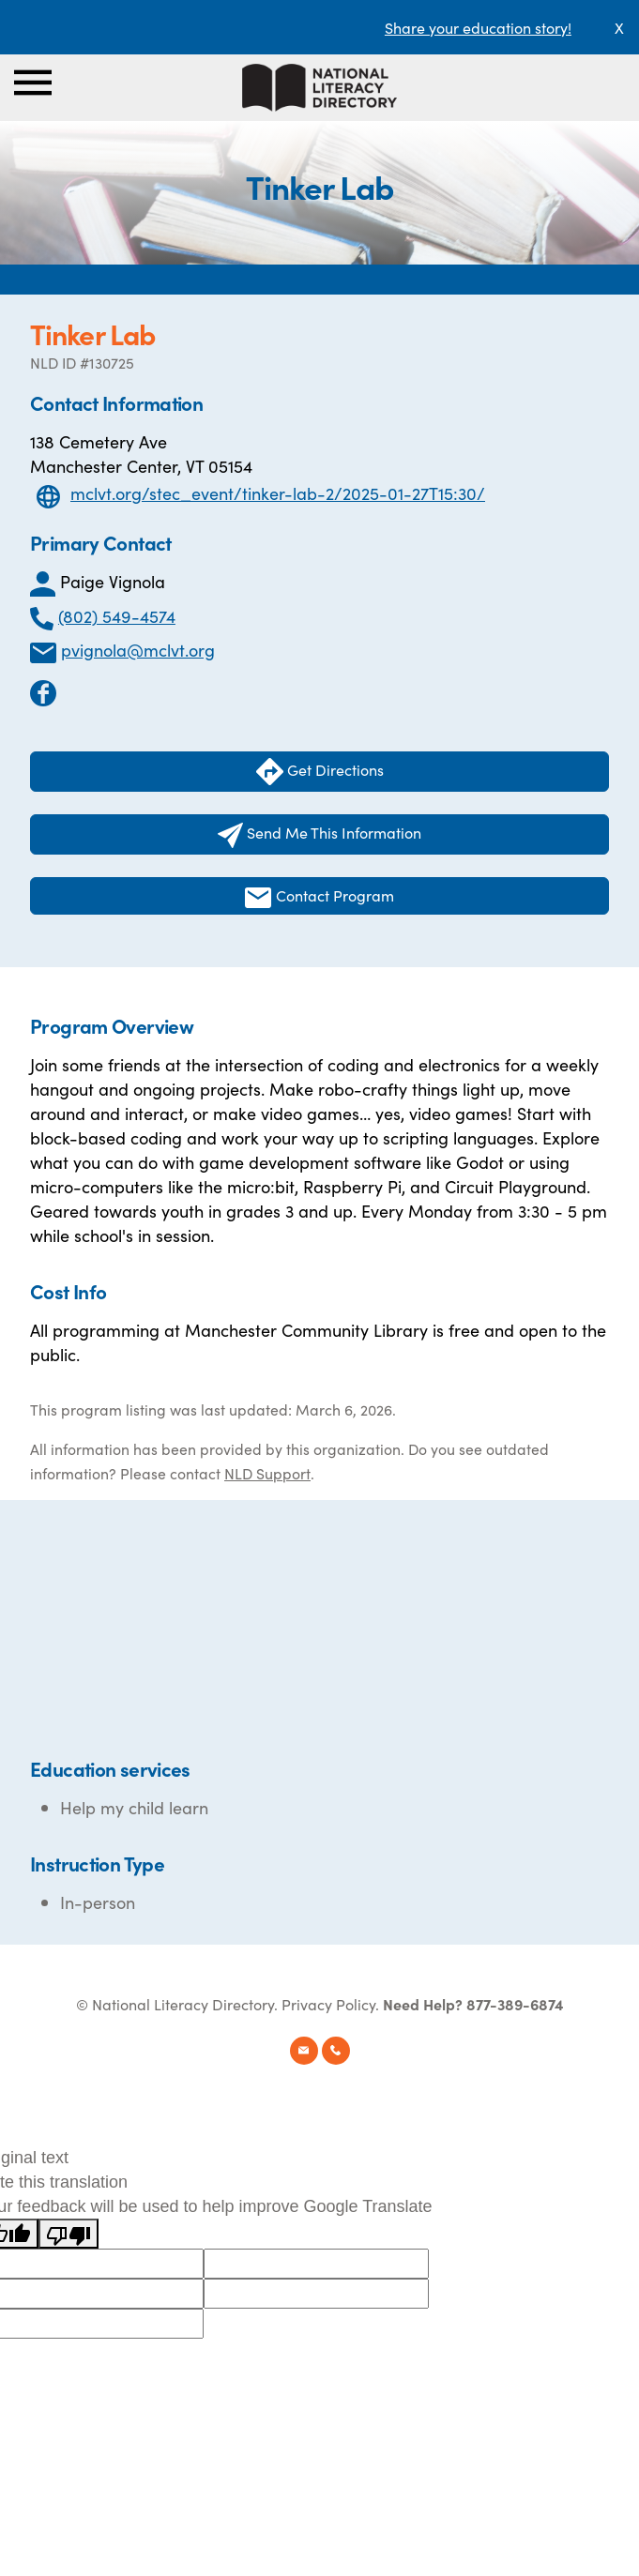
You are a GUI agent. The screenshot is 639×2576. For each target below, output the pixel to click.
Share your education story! (478, 27)
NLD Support (267, 1472)
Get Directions (320, 771)
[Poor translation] (68, 2234)
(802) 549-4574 (116, 616)
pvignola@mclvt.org (138, 649)
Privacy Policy (328, 2003)
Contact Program (319, 896)
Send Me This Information (319, 835)
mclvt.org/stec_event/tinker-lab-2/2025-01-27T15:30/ (277, 493)
